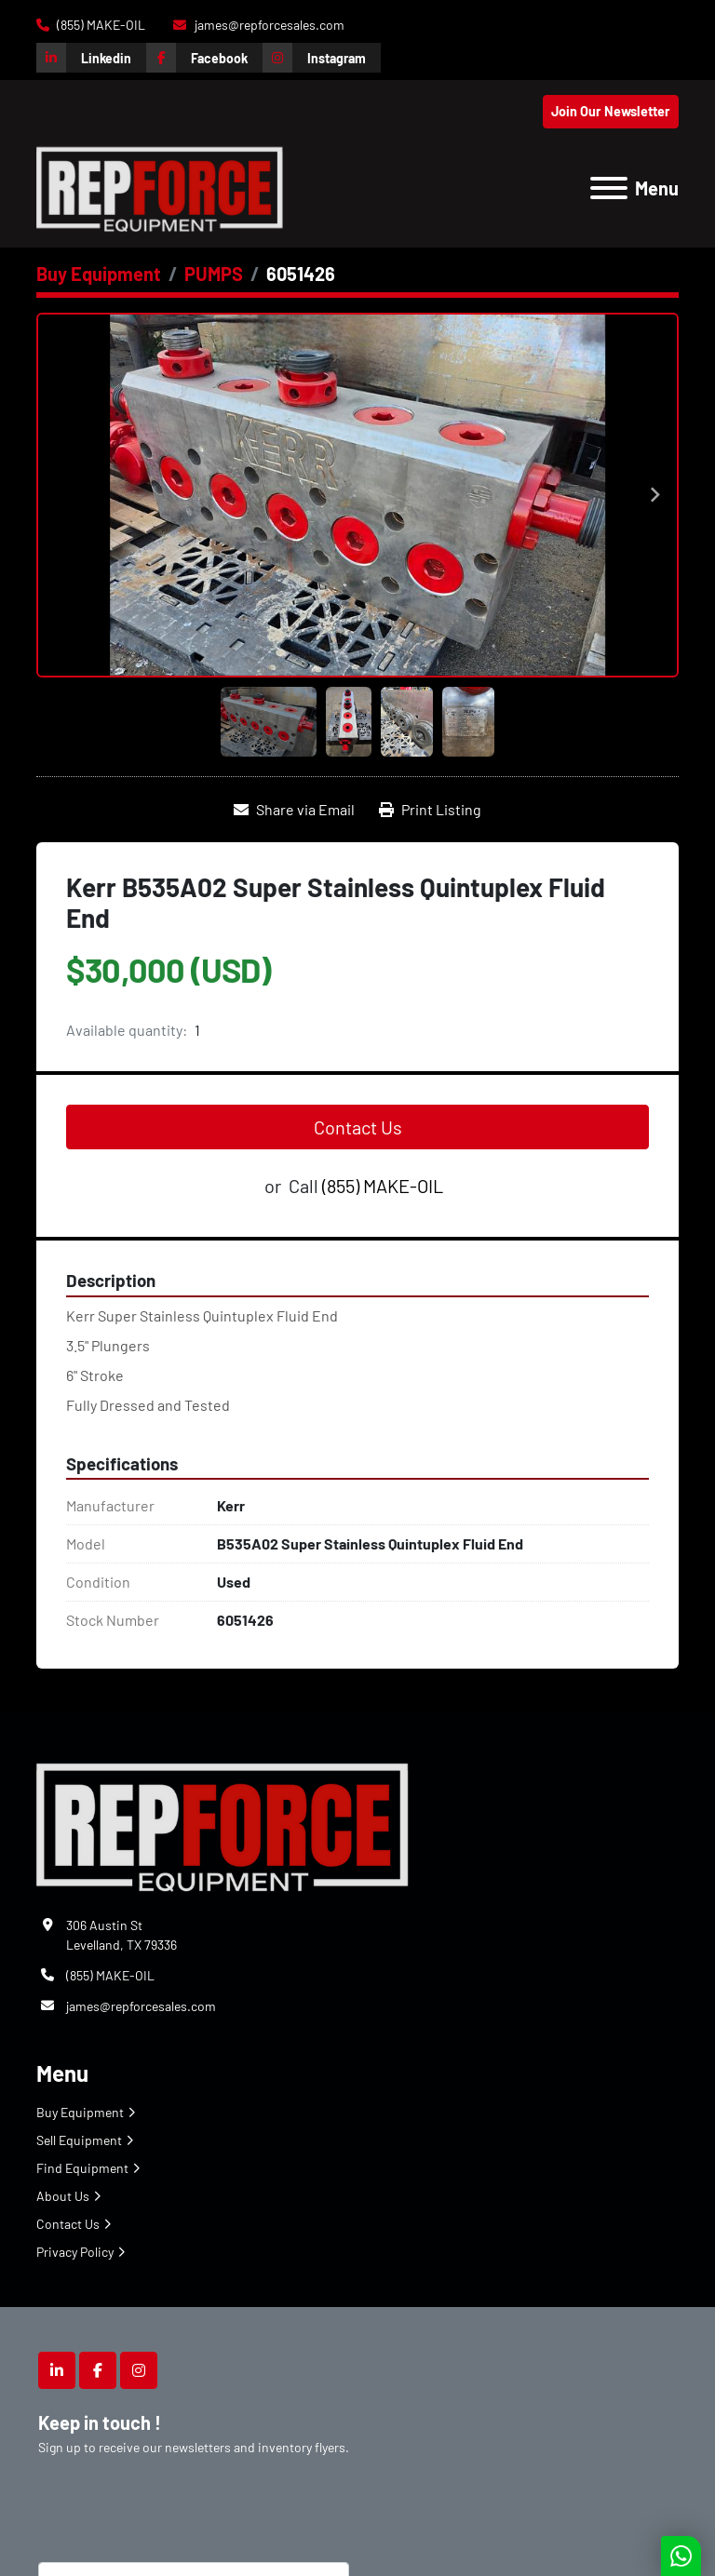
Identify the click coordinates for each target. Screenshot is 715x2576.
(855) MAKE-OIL (99, 25)
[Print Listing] (430, 809)
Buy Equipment (80, 2112)
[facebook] (204, 58)
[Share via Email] (294, 809)
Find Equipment (82, 2168)
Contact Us (358, 1127)
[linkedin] (91, 58)
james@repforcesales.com (268, 25)
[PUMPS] (213, 273)
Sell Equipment (79, 2140)
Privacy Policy (75, 2252)
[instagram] (322, 58)
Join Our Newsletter (610, 111)
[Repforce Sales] (222, 1823)
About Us (62, 2196)
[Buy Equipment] (98, 273)
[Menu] (608, 188)
